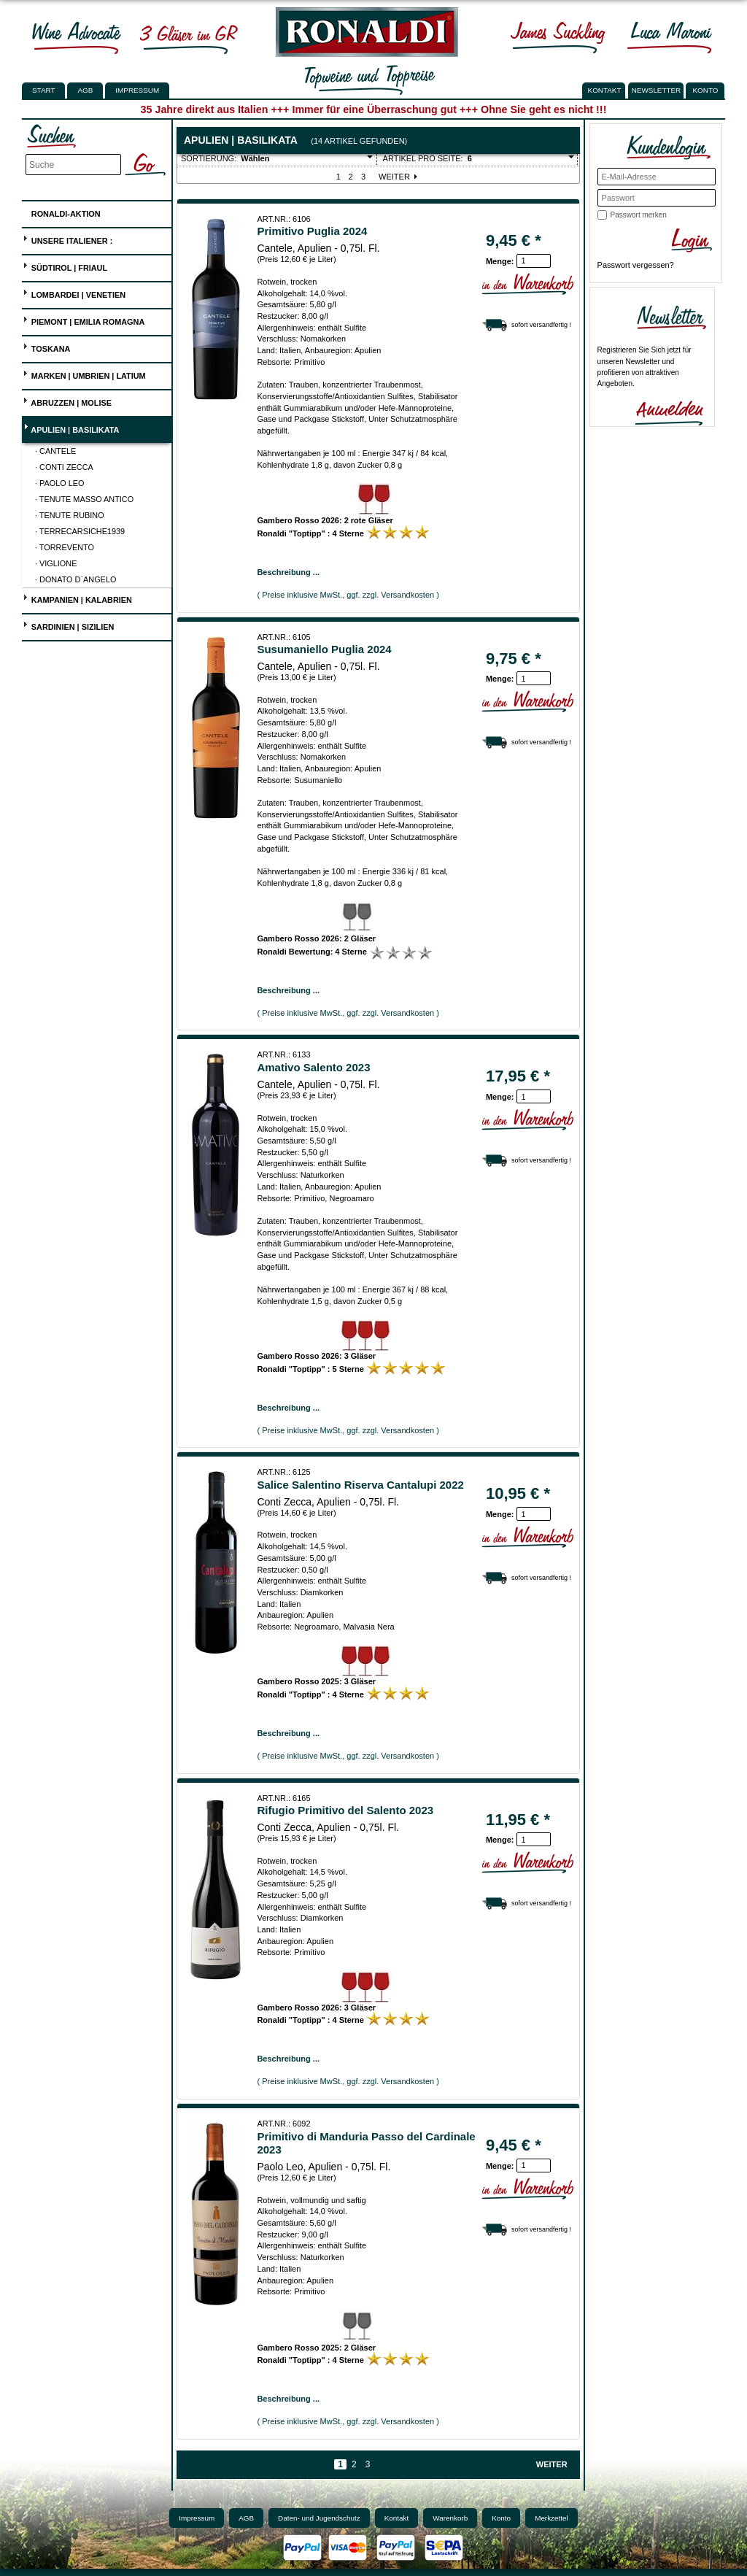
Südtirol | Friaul (65, 266)
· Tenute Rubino (69, 515)
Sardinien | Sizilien (69, 625)
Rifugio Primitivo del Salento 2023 (345, 1810)
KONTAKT (605, 90)
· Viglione (56, 563)
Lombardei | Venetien (74, 293)
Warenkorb (450, 2518)
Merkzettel (551, 2518)
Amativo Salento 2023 (313, 1067)
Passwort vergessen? (635, 265)
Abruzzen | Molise (67, 401)
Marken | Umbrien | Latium (84, 374)
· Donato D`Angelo (75, 579)
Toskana (47, 347)
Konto (501, 2518)
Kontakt (396, 2518)
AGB (85, 90)
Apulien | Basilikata (71, 428)
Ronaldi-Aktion (62, 211)
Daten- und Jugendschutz (319, 2518)
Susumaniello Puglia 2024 (324, 649)
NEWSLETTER (656, 90)
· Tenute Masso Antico (84, 499)
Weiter (399, 176)
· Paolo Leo (60, 483)
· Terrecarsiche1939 (80, 531)
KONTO (706, 90)
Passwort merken (639, 215)
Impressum (137, 90)
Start (43, 90)
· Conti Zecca (64, 467)
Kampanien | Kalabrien (77, 598)
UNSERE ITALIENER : (68, 239)
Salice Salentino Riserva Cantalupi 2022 (360, 1484)
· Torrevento (64, 547)
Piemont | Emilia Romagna (84, 320)
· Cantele (55, 451)
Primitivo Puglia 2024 (312, 231)
